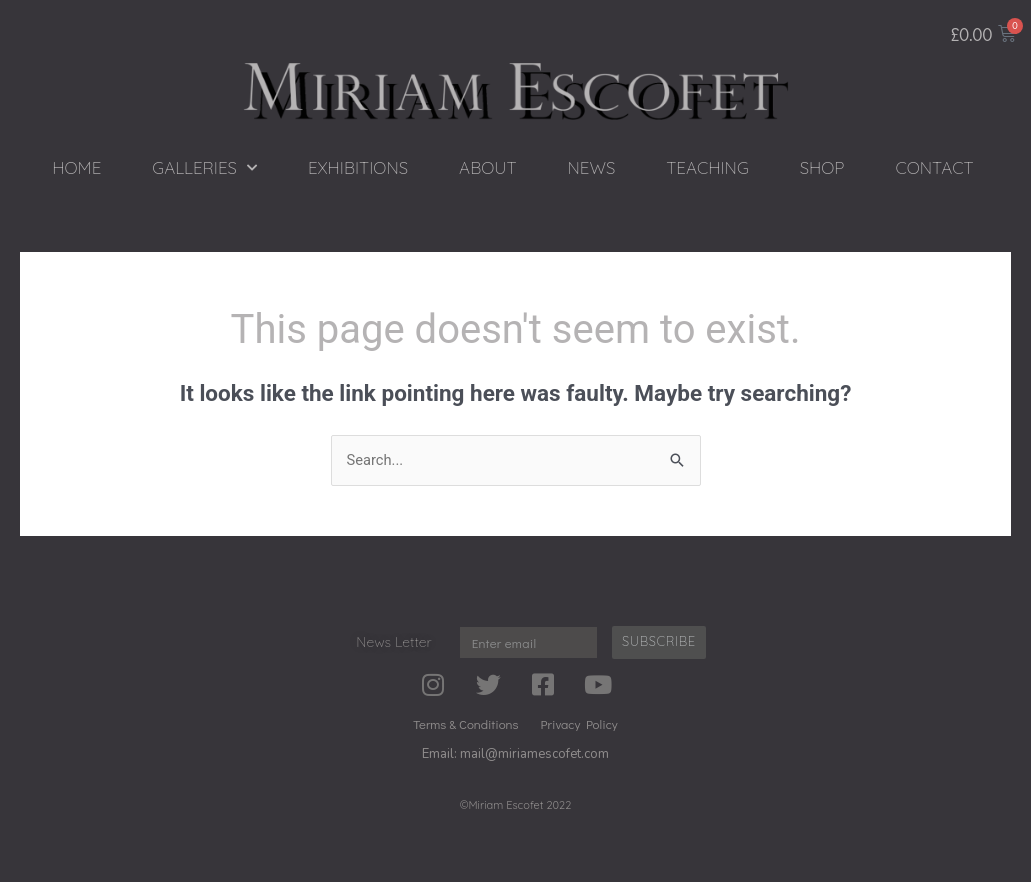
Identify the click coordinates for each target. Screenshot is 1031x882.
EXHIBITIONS (358, 167)
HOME (76, 167)
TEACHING (707, 167)
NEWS (592, 167)
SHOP (822, 167)
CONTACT (934, 167)
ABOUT (487, 167)
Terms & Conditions (465, 723)
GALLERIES (204, 168)
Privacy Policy (579, 723)
